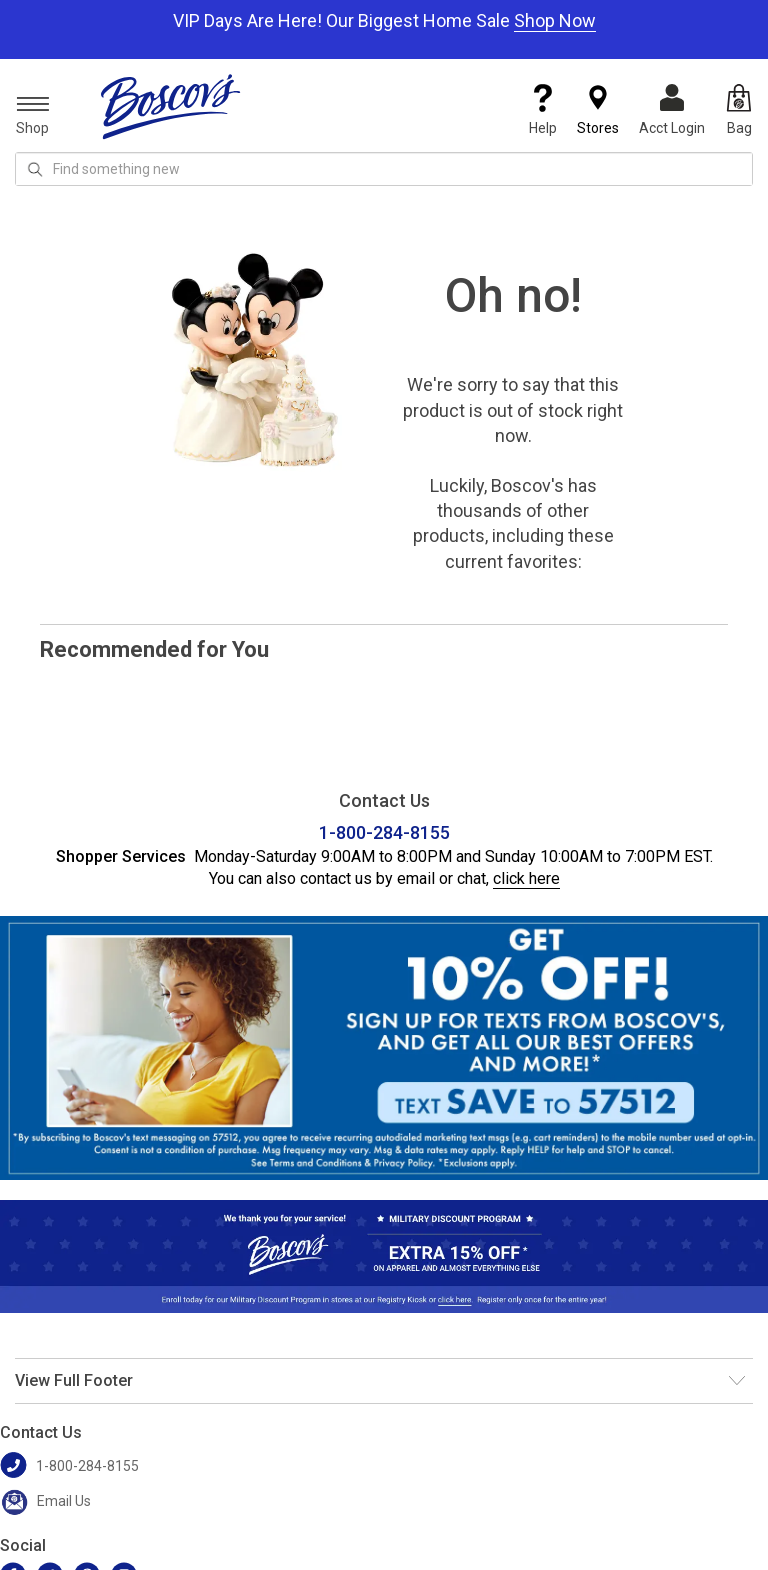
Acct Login (672, 110)
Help (543, 110)
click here (526, 878)
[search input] (384, 169)
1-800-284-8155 (384, 832)
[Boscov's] (171, 106)
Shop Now (555, 20)
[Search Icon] (35, 169)
